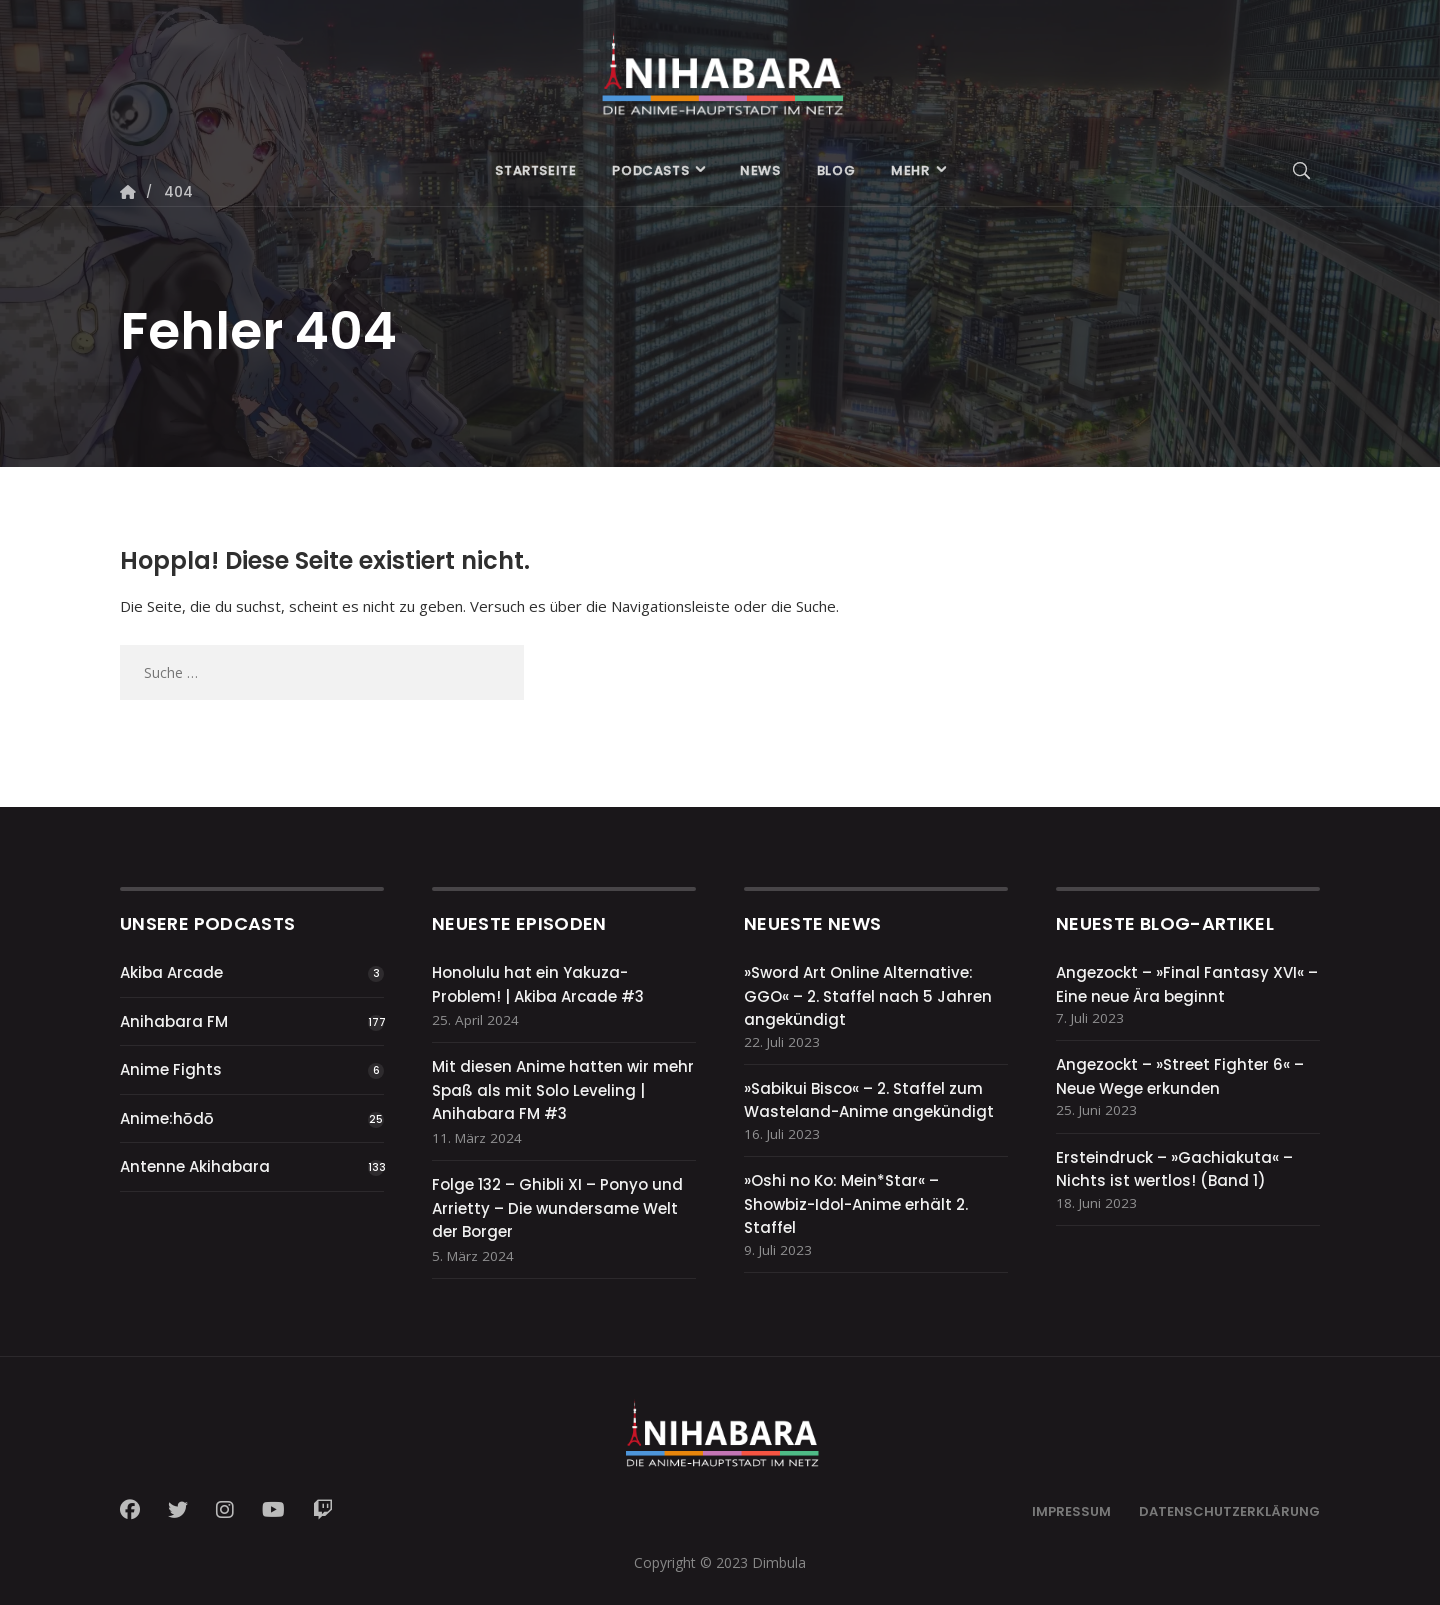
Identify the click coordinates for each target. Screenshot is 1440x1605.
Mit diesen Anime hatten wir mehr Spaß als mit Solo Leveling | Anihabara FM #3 (563, 1090)
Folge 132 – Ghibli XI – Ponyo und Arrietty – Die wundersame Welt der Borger (557, 1208)
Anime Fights (171, 1069)
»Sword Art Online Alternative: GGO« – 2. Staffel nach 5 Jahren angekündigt (868, 996)
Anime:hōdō (167, 1118)
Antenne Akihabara (195, 1166)
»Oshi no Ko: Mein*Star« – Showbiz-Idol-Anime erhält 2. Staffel (856, 1204)
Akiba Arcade (171, 972)
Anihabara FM (174, 1021)
